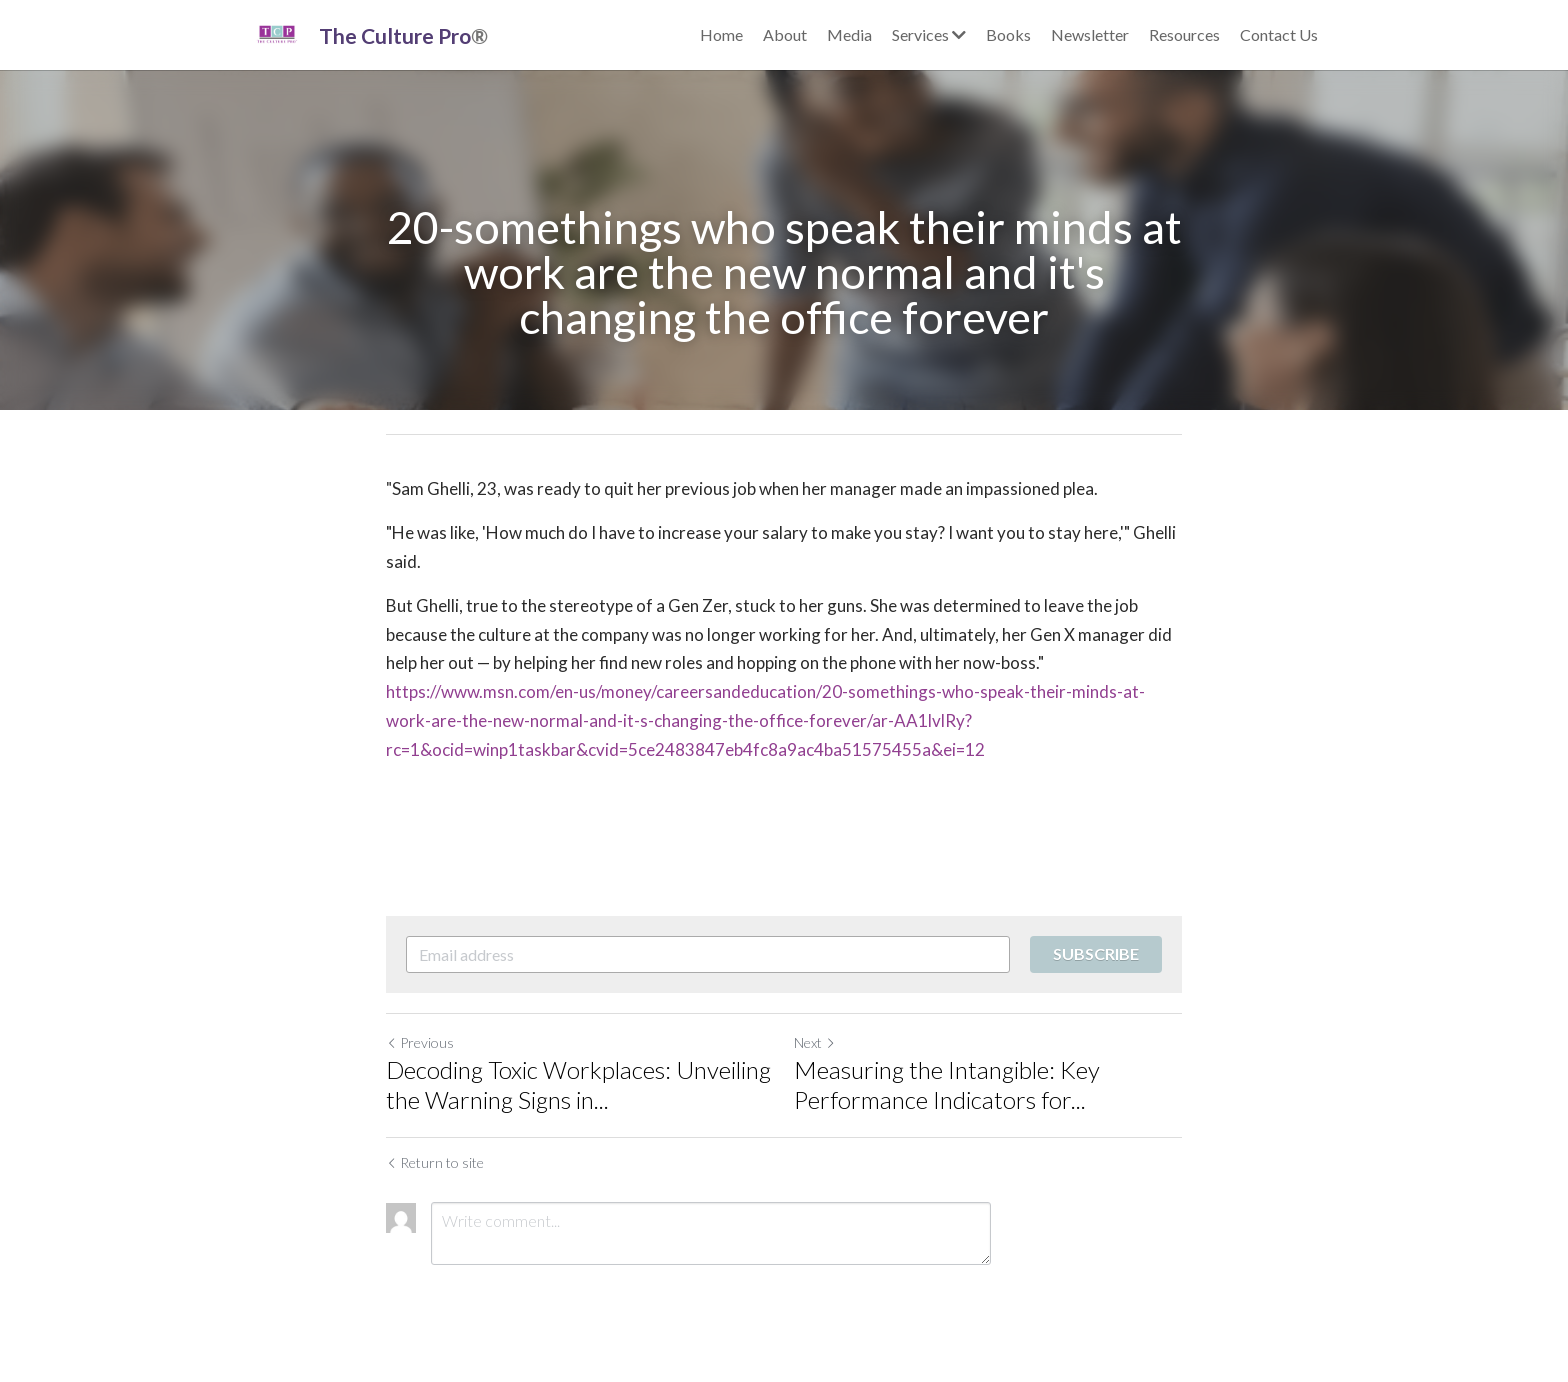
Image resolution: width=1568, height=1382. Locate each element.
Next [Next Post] (815, 1042)
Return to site (435, 1162)
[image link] (277, 32)
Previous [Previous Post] (420, 1042)
